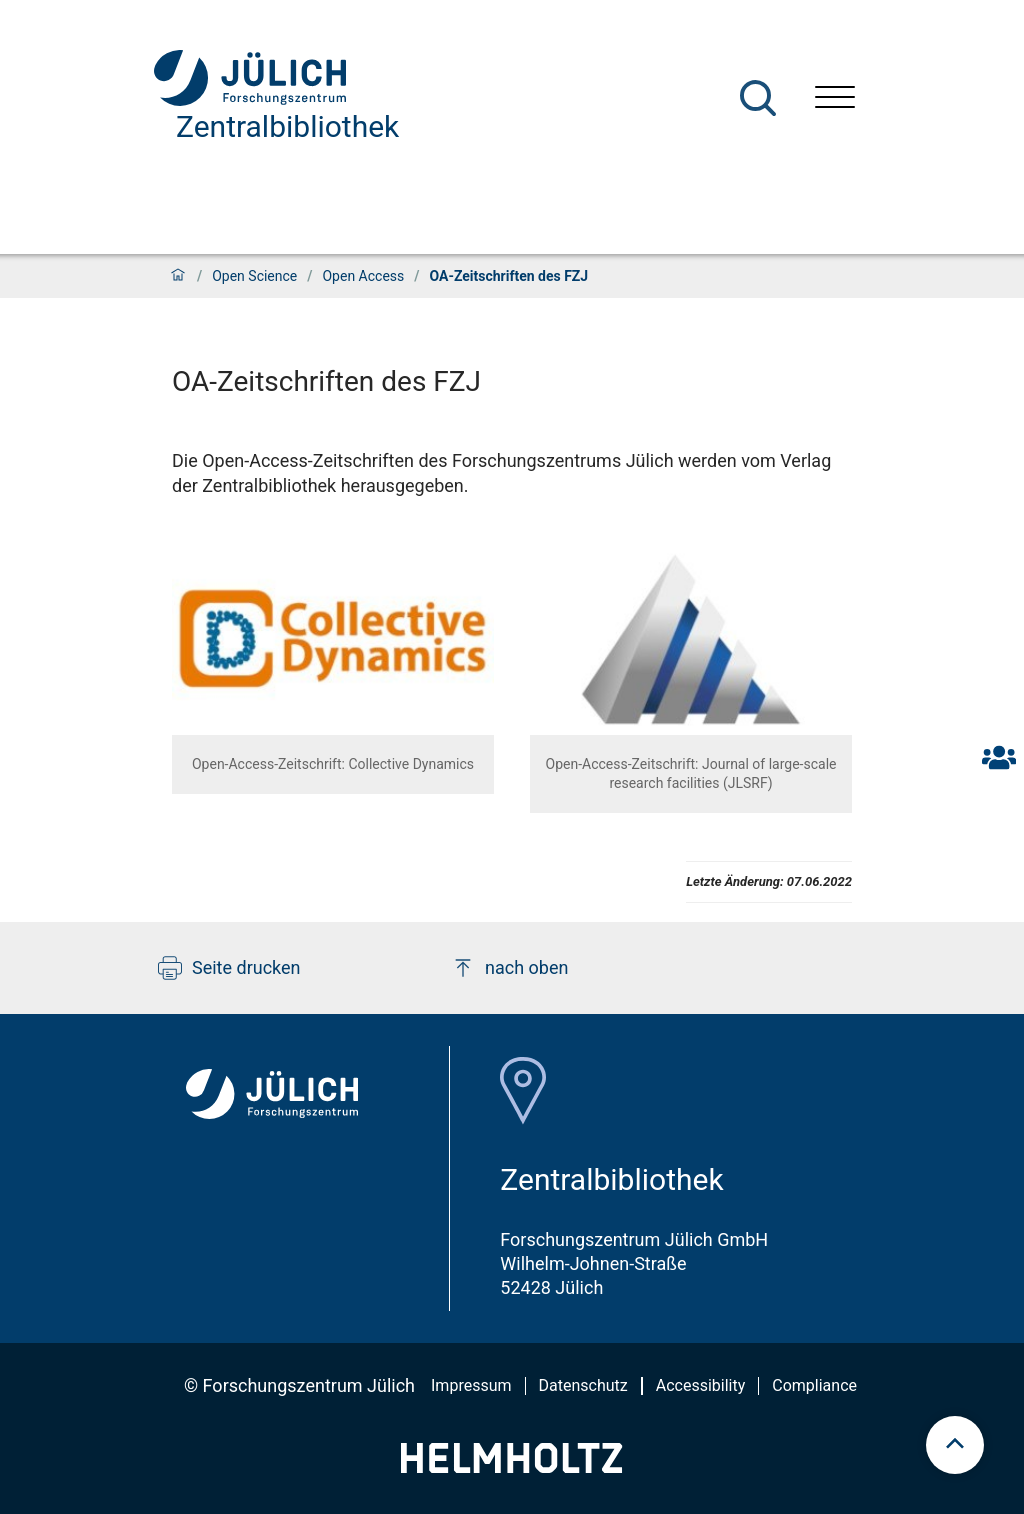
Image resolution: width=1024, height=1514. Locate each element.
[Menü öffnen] (835, 99)
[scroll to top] (955, 1445)
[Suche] (758, 98)
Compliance (814, 1385)
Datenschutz (583, 1385)
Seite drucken (229, 968)
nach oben (509, 968)
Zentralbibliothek (287, 126)
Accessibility (701, 1385)
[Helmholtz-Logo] (511, 1466)
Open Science (254, 276)
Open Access (363, 276)
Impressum (471, 1385)
